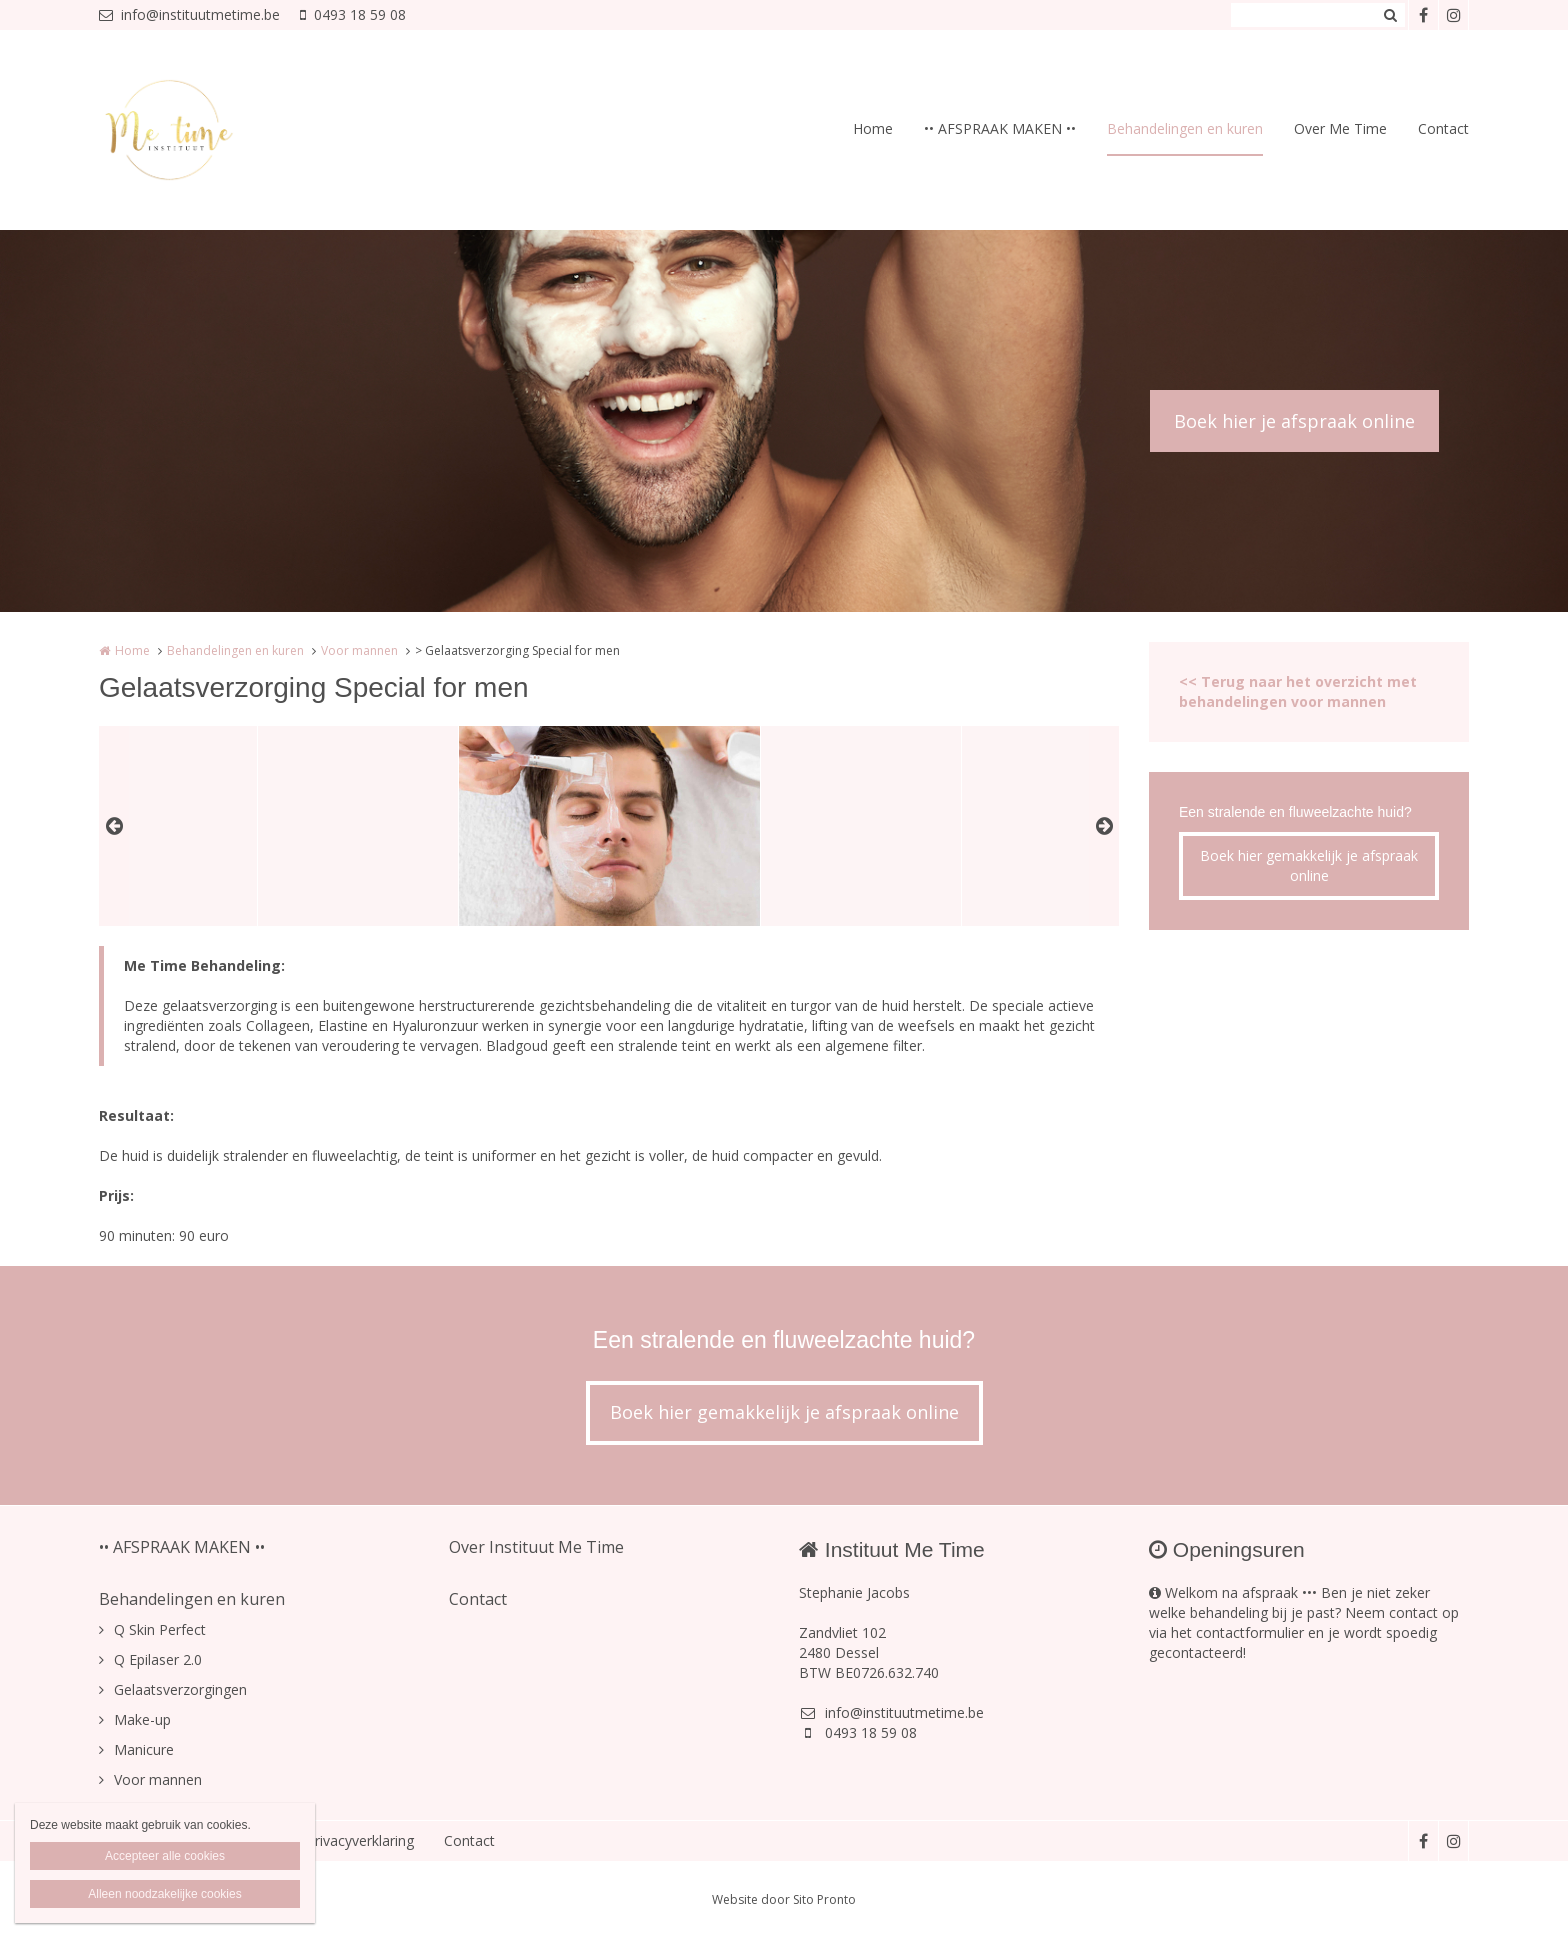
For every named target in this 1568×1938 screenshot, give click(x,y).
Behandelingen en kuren (1185, 128)
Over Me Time (1340, 128)
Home (873, 128)
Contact (1443, 128)
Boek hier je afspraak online (1294, 421)
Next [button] (1104, 826)
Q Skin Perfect (160, 1629)
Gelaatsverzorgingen (180, 1689)
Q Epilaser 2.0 (158, 1659)
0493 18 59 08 (353, 14)
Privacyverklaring (360, 1840)
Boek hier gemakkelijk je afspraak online (1309, 865)
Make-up (142, 1719)
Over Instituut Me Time (536, 1547)
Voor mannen (359, 650)
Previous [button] (114, 826)
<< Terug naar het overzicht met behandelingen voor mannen (1298, 691)
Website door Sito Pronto (784, 1899)
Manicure (144, 1749)
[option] (609, 826)
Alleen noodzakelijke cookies (164, 1894)
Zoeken (1390, 15)
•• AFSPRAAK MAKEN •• (1000, 128)
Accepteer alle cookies (165, 1856)
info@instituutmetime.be (189, 14)
